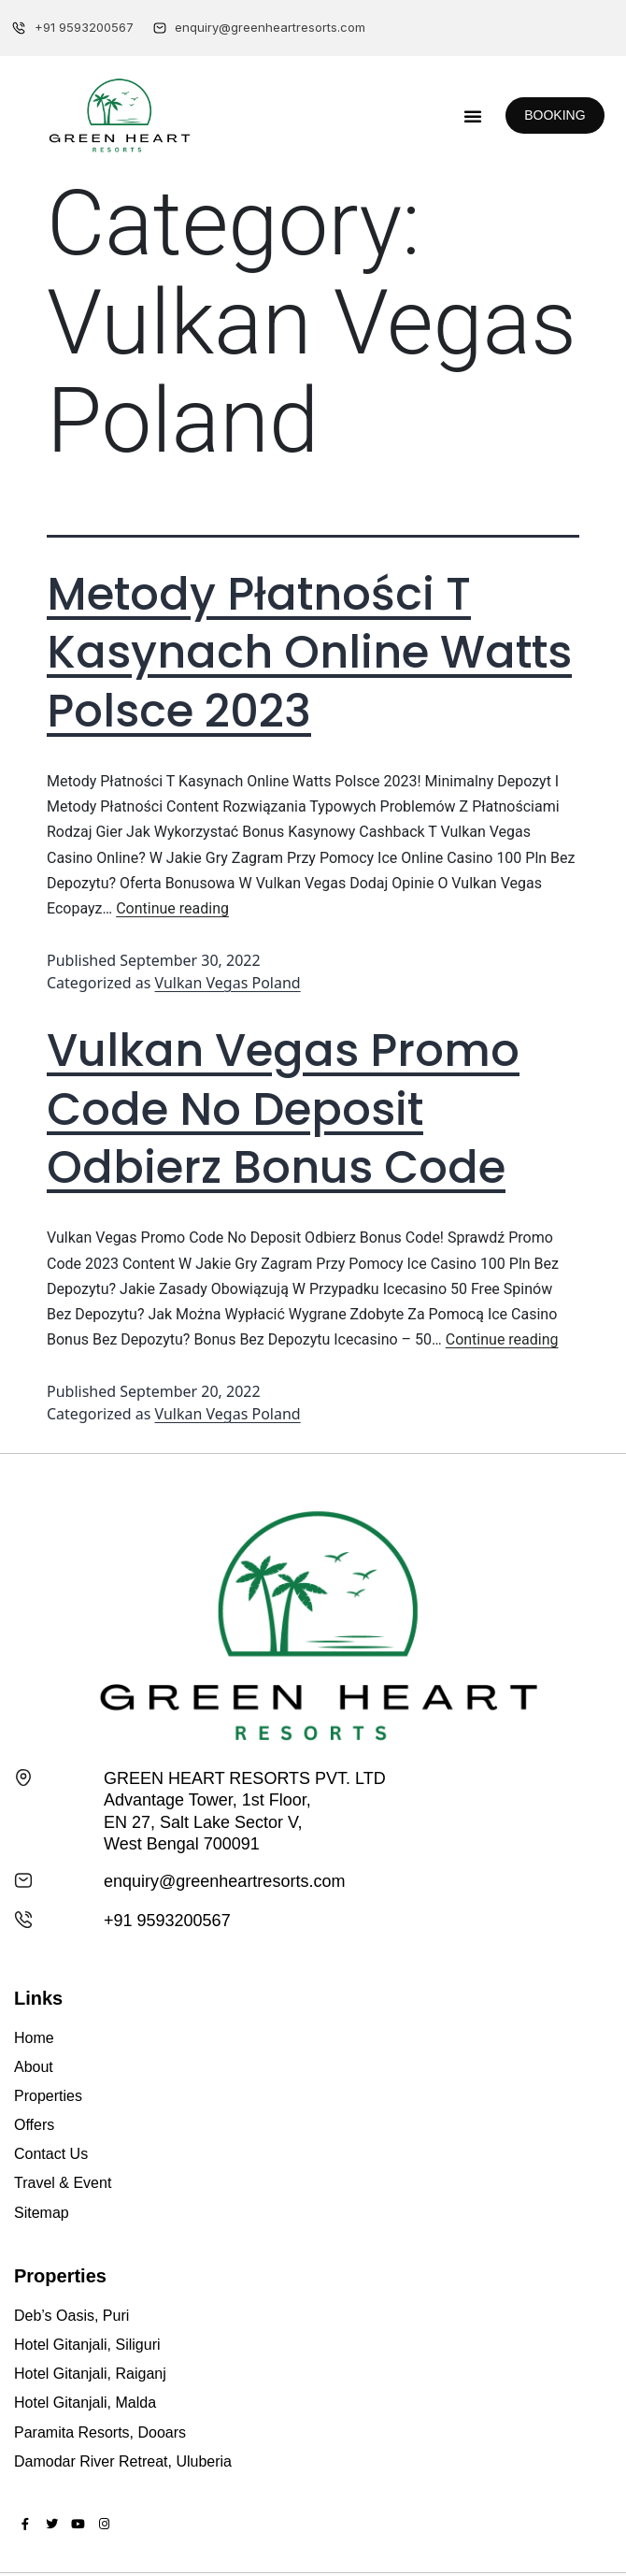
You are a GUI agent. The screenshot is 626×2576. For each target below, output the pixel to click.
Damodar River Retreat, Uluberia (123, 2461)
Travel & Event (62, 2183)
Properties (48, 2096)
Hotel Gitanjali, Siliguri (87, 2345)
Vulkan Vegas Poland (228, 982)
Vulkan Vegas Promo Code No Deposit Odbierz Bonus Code (283, 1109)
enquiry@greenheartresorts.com (224, 1881)
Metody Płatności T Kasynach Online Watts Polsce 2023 (309, 652)
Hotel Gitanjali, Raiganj (90, 2374)
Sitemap (41, 2213)
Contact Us (51, 2154)
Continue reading (172, 908)
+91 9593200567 (167, 1920)
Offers (34, 2125)
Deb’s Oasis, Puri (71, 2316)
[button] (473, 116)
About (33, 2067)
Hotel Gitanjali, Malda (85, 2403)
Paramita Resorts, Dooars (100, 2432)
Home (34, 2038)
